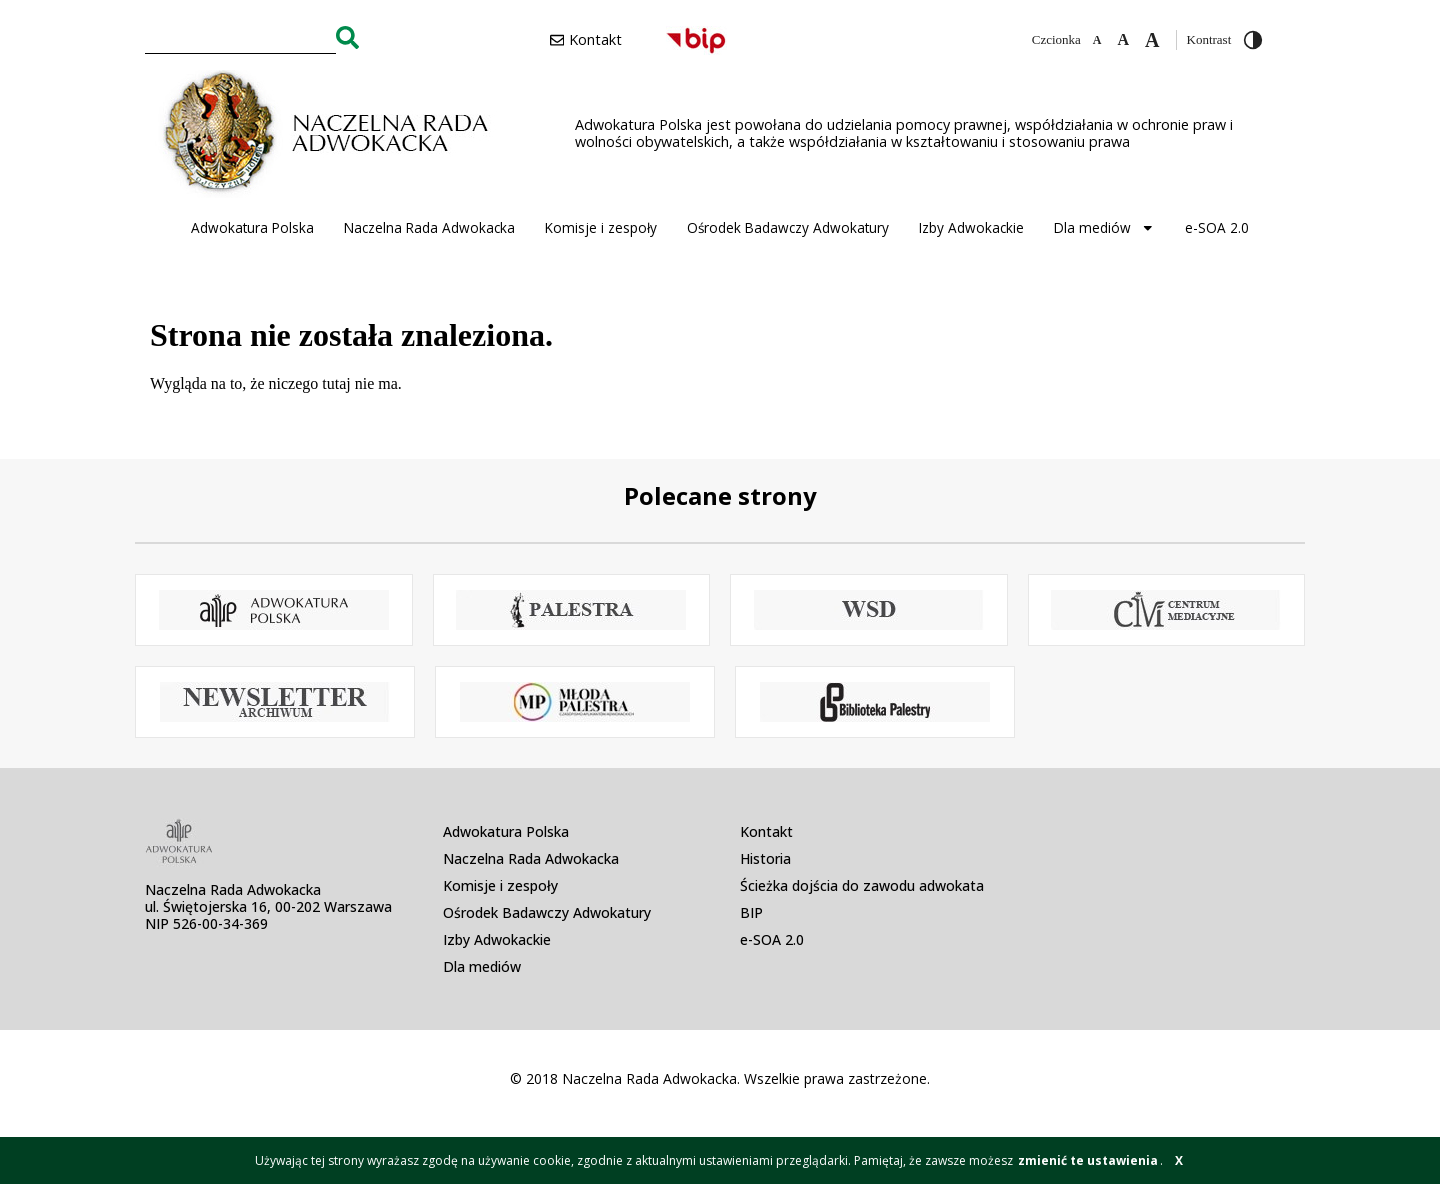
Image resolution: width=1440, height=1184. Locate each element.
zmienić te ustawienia (1088, 1160)
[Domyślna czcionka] (1123, 40)
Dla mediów (1104, 228)
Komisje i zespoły (601, 227)
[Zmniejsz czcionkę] (1097, 40)
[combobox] (240, 37)
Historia (765, 858)
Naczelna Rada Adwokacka (429, 227)
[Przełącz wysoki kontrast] (1253, 40)
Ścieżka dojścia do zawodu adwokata (862, 885)
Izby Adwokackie (971, 227)
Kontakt (766, 831)
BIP (751, 912)
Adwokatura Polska (252, 227)
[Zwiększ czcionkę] (1152, 40)
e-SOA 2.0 (1217, 227)
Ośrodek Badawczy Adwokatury (788, 227)
